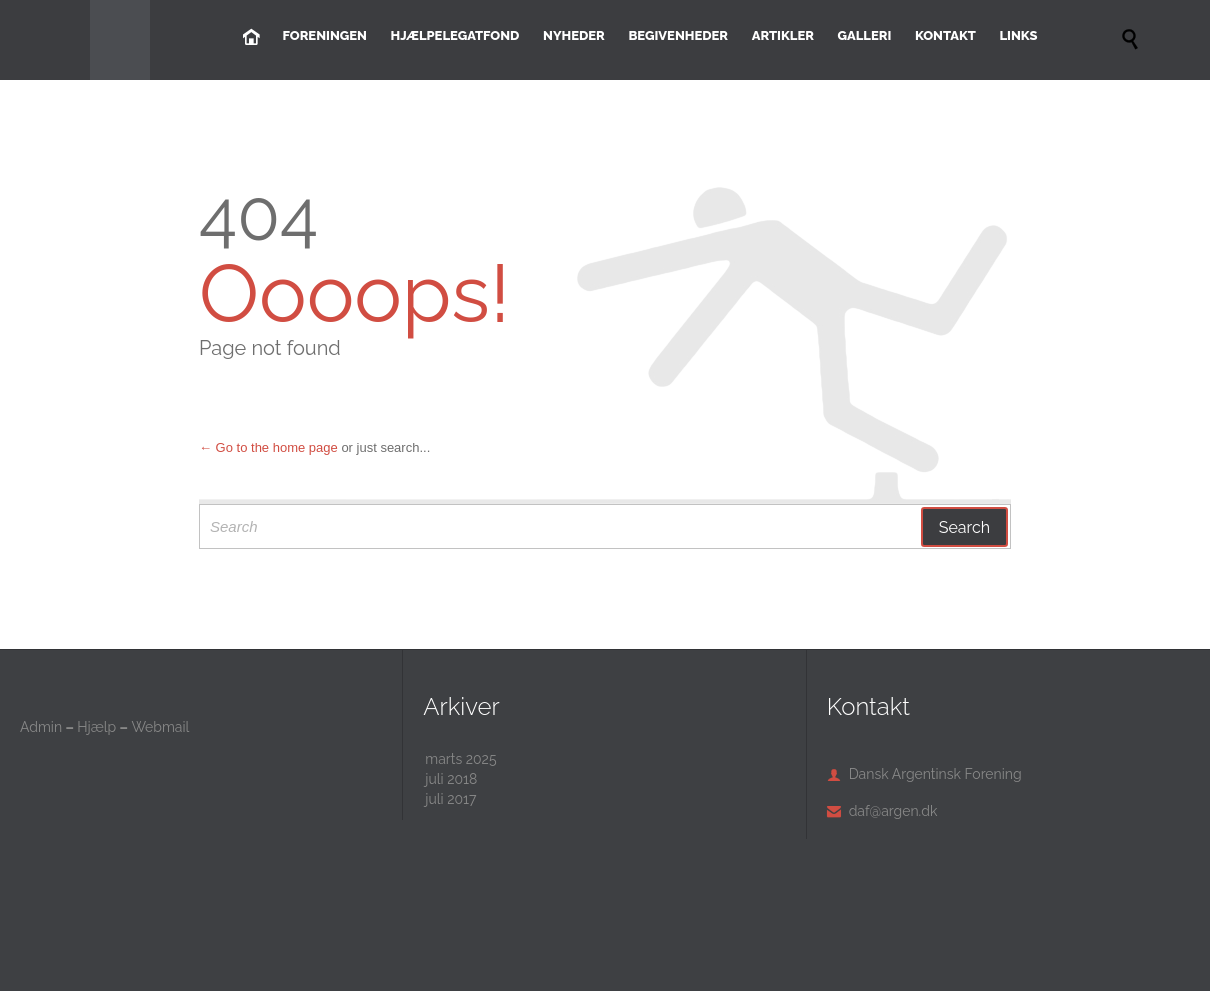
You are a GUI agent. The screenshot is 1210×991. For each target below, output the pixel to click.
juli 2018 (451, 779)
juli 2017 (450, 799)
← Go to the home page (268, 447)
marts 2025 (460, 759)
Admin (41, 727)
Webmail (160, 727)
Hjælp (96, 727)
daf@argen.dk (882, 811)
